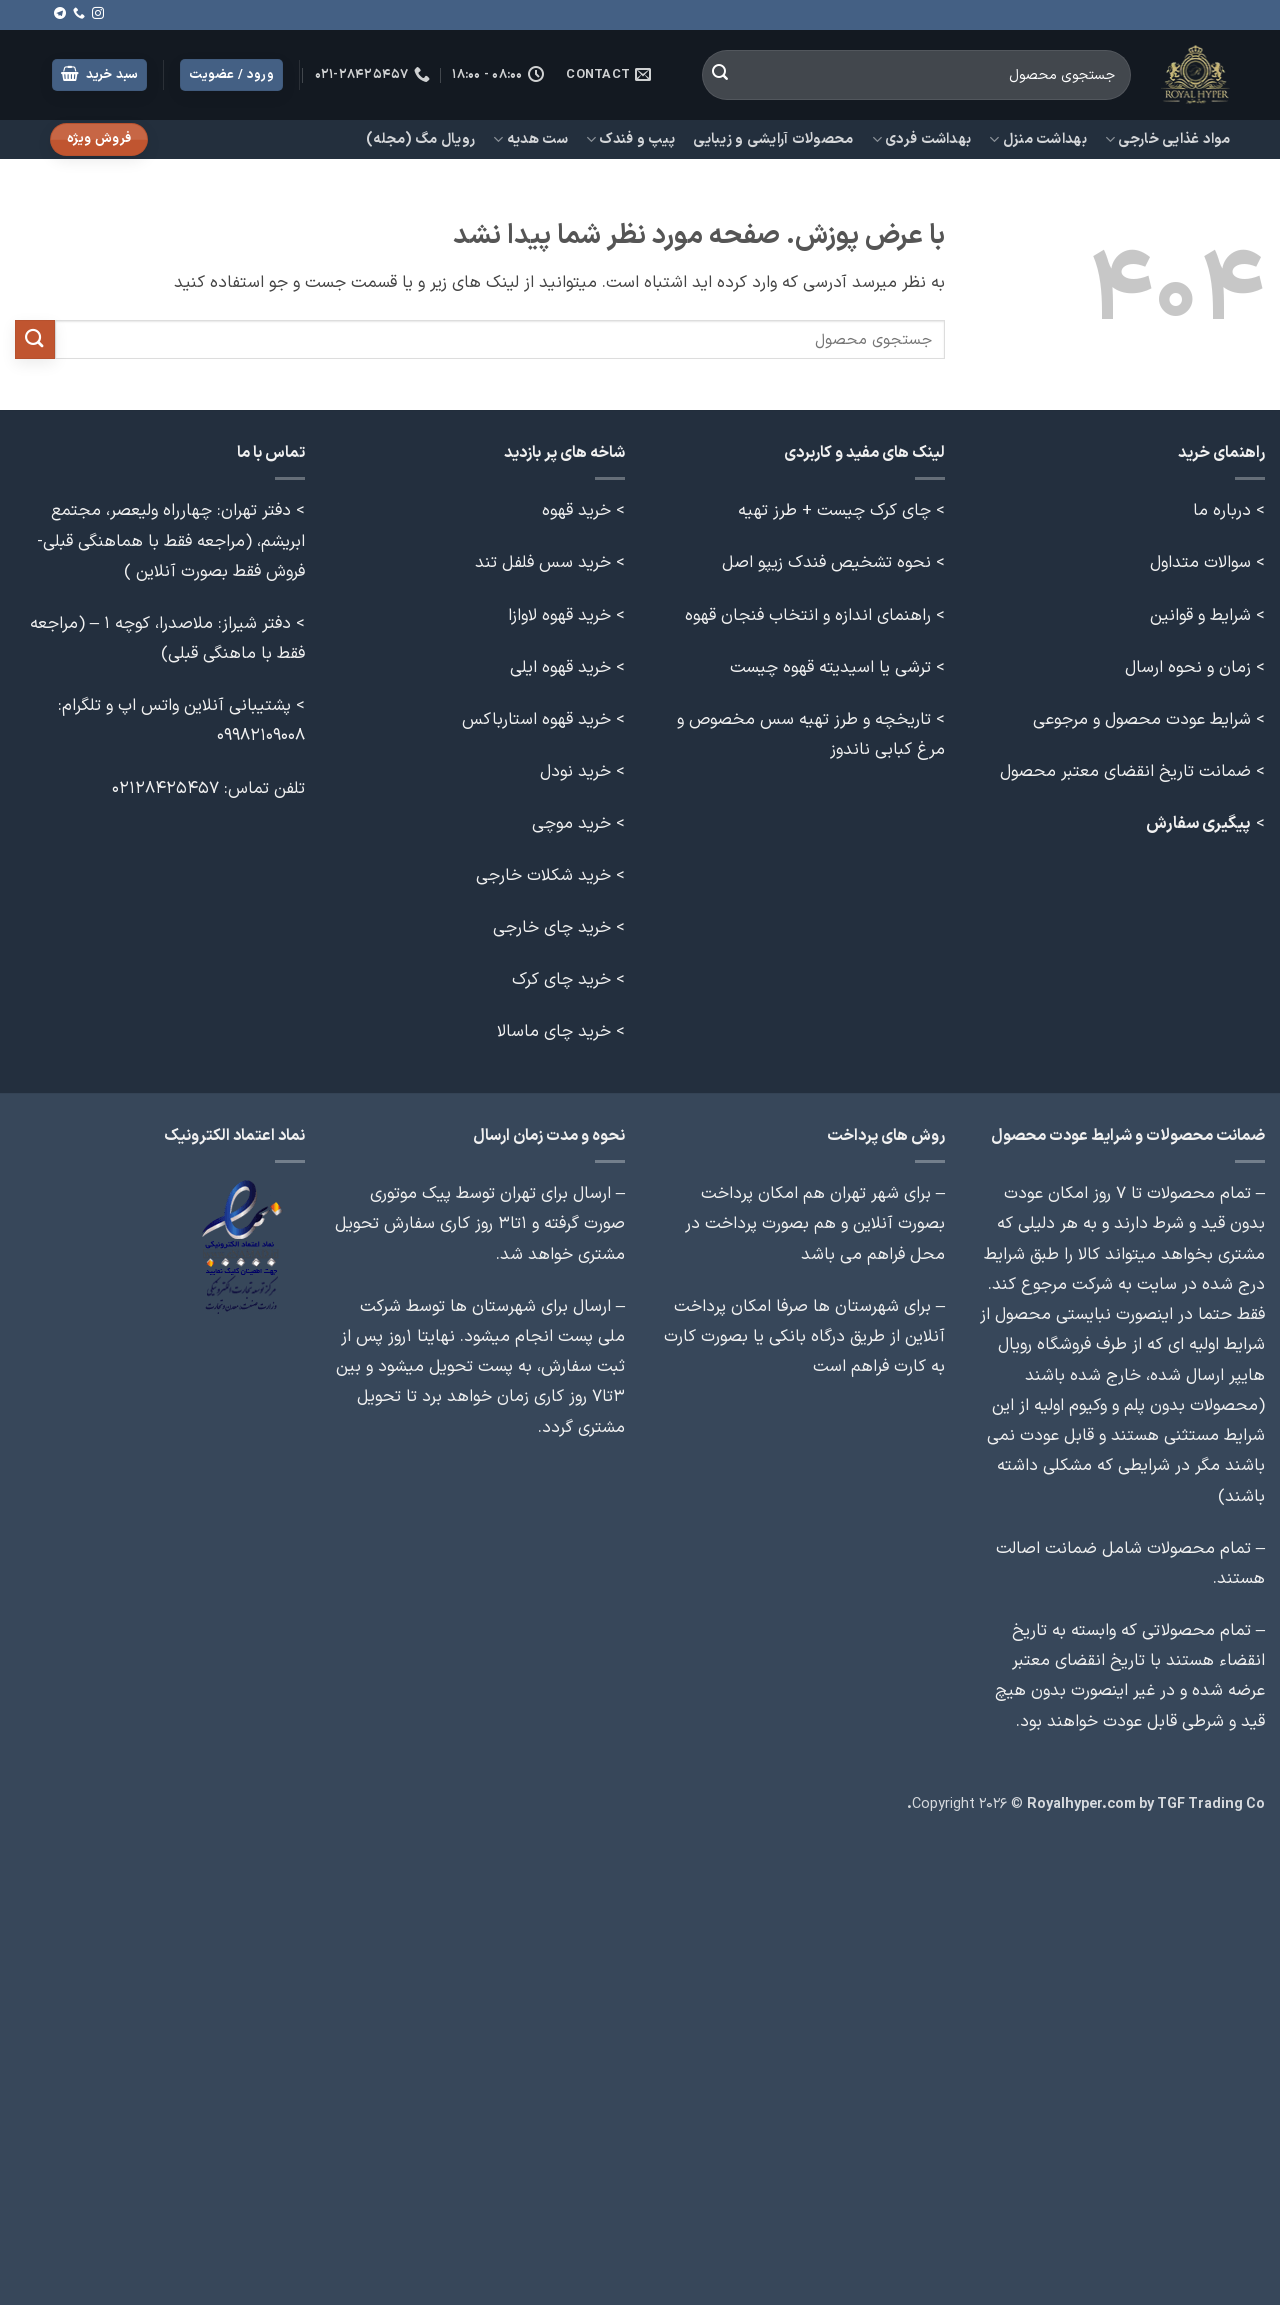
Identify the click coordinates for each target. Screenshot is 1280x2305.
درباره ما (1222, 510)
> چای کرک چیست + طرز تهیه (841, 510)
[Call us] (79, 14)
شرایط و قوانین (1200, 615)
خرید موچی (571, 823)
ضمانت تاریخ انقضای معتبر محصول (1125, 771)
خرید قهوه (576, 510)
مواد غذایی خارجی (1167, 139)
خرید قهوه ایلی (560, 667)
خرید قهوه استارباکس (536, 719)
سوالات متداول (1200, 562)
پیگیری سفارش (1198, 823)
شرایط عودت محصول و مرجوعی (1142, 719)
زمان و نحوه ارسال (1188, 667)
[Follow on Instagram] (98, 14)
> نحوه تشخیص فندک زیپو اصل (833, 562)
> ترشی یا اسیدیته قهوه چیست (837, 667)
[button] (100, 75)
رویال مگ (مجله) (420, 139)
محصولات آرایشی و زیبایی (773, 139)
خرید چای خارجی (552, 927)
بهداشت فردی (922, 139)
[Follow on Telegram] (60, 14)
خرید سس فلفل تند (543, 562)
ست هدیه (530, 139)
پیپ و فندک (630, 139)
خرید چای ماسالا (554, 1031)
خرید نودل (575, 771)
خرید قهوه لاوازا (559, 615)
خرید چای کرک (561, 979)
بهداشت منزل (1038, 139)
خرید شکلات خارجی (543, 875)
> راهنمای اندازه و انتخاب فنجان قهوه (815, 615)
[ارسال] (720, 75)
